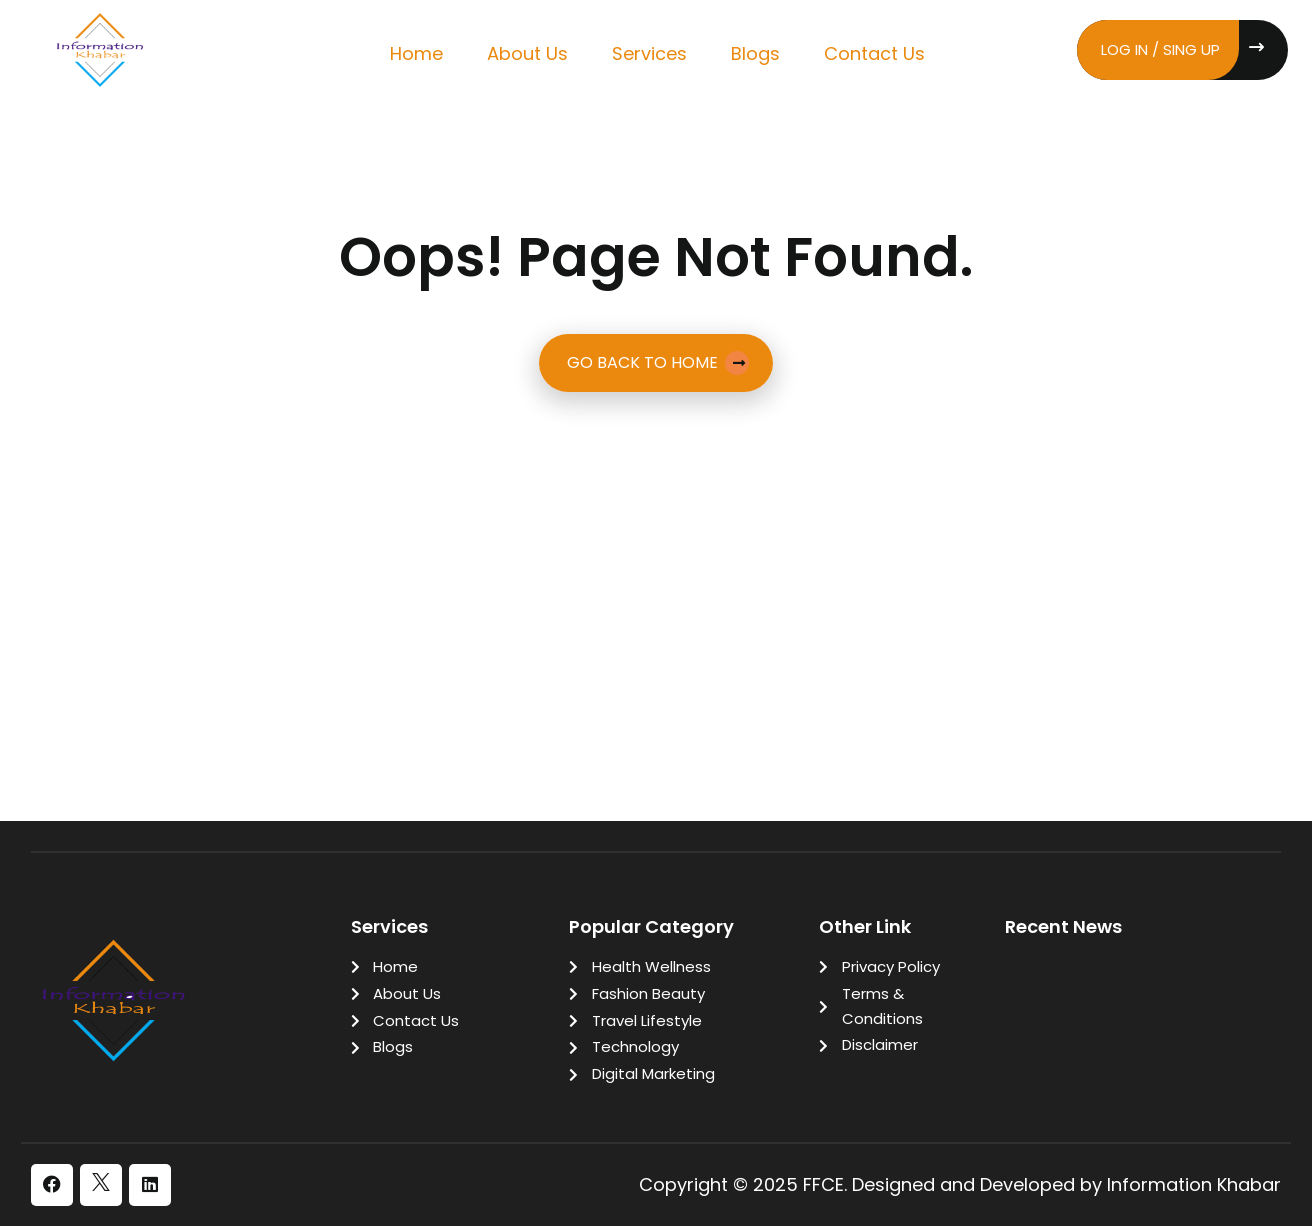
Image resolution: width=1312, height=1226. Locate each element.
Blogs (755, 53)
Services (649, 53)
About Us (527, 53)
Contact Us (874, 53)
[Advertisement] (655, 551)
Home (416, 53)
